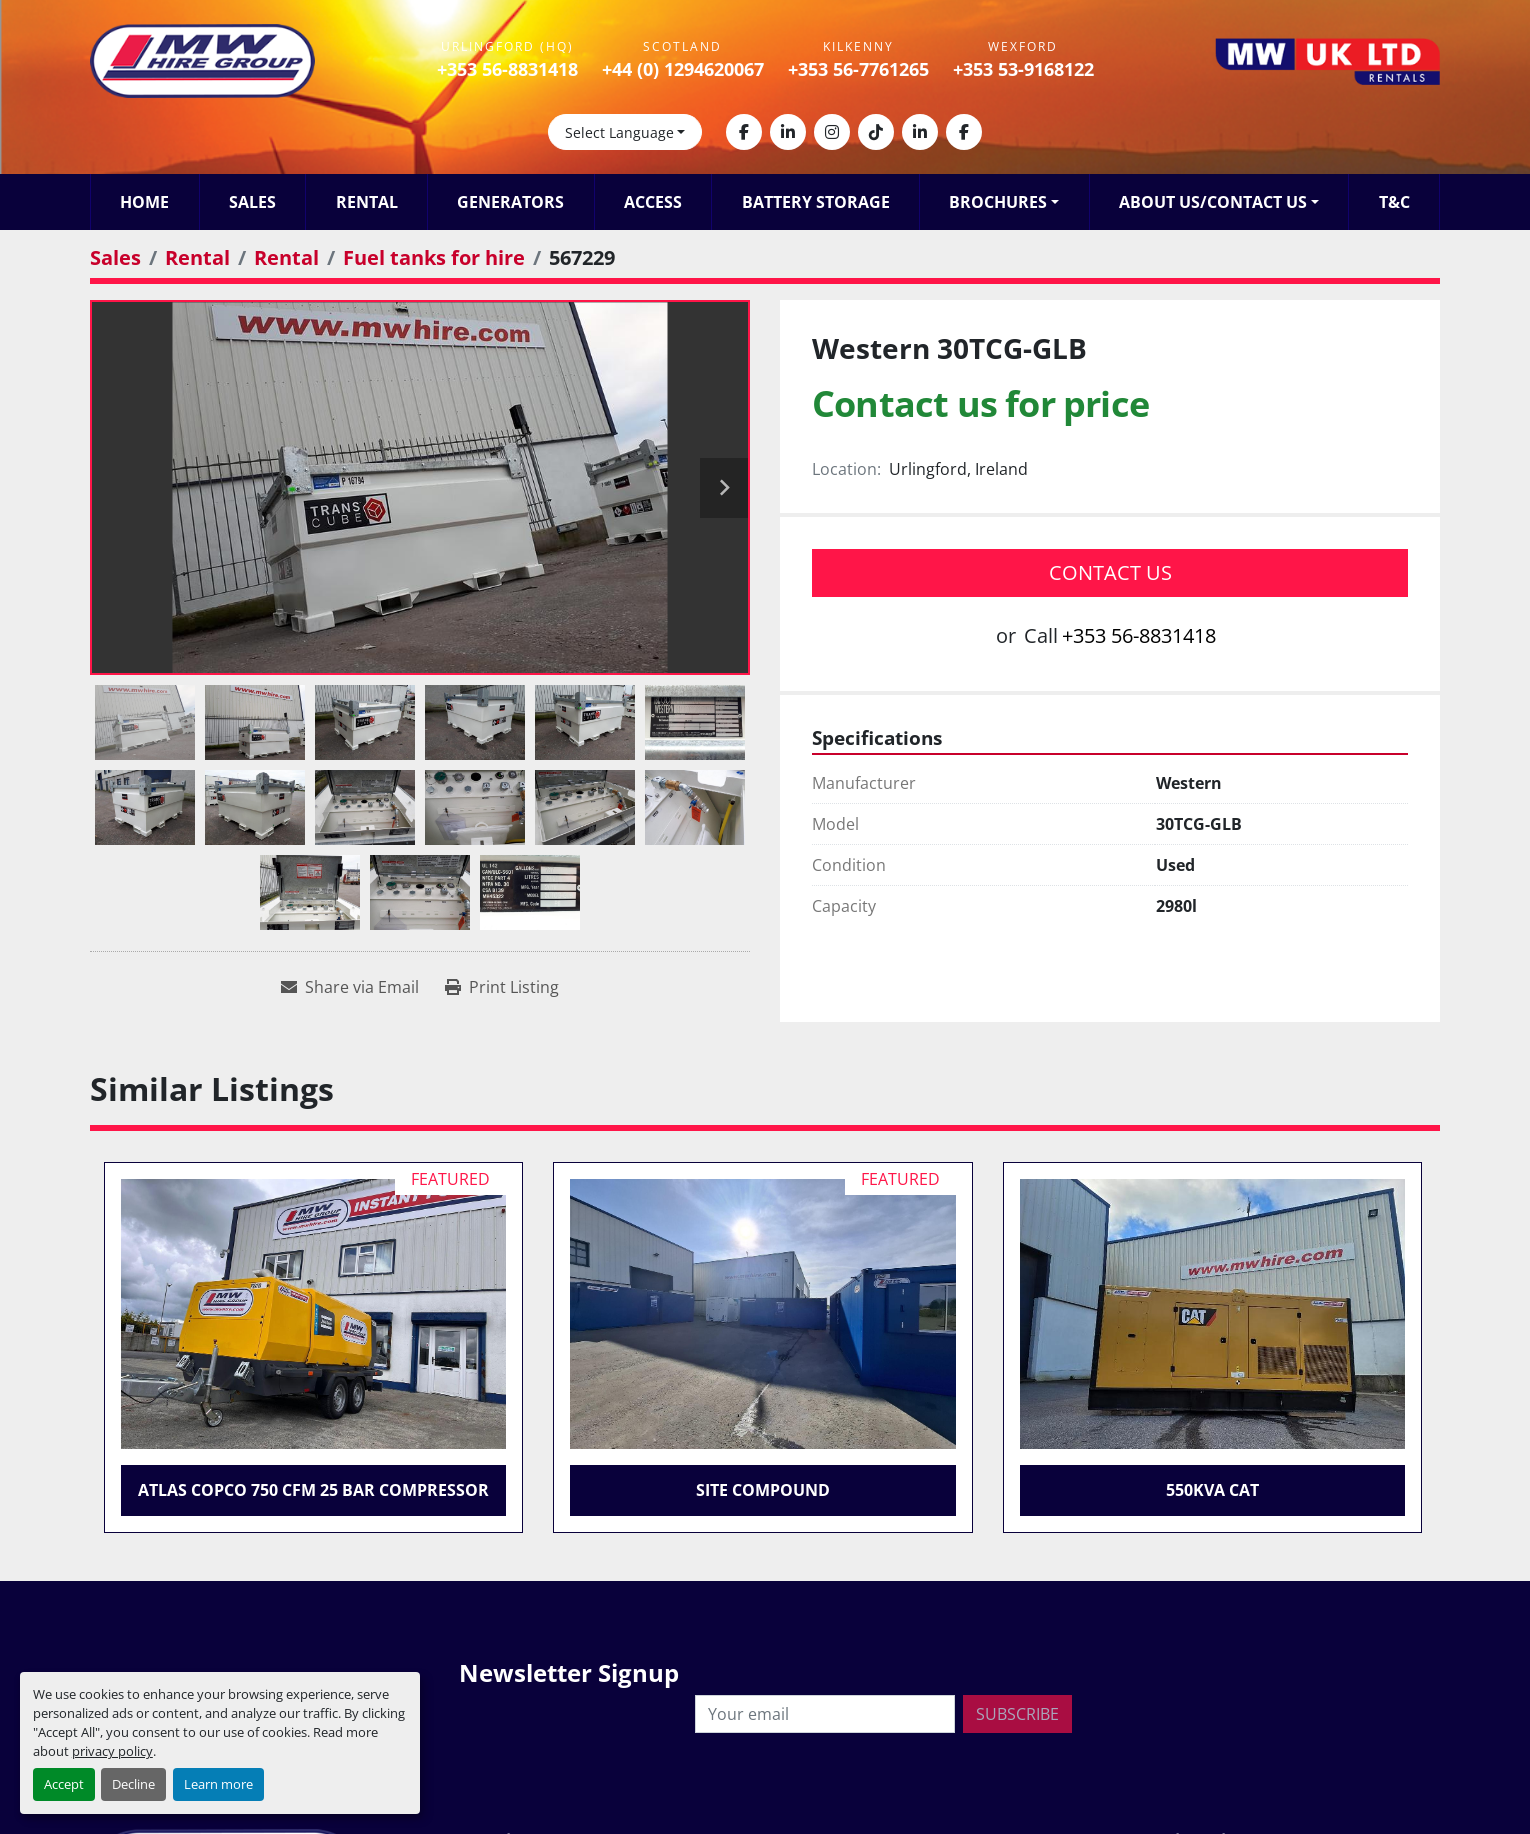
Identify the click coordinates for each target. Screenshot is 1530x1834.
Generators (510, 202)
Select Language (619, 132)
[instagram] (832, 132)
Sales (252, 202)
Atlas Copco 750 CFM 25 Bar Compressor (313, 1490)
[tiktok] (876, 132)
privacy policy (112, 1751)
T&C (1394, 202)
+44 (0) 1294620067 (683, 69)
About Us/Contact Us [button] (1213, 202)
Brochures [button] (998, 202)
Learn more (218, 1784)
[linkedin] (788, 132)
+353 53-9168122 (1023, 69)
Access (653, 202)
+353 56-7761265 (858, 69)
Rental (367, 202)
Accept (64, 1784)
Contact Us (1110, 572)
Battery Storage (816, 202)
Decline (133, 1784)
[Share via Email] (350, 987)
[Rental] (197, 257)
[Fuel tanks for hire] (434, 257)
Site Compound (763, 1490)
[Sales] (115, 257)
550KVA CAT (1212, 1490)
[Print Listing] (502, 987)
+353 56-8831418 (507, 69)
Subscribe (1017, 1714)
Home (144, 202)
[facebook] (744, 132)
